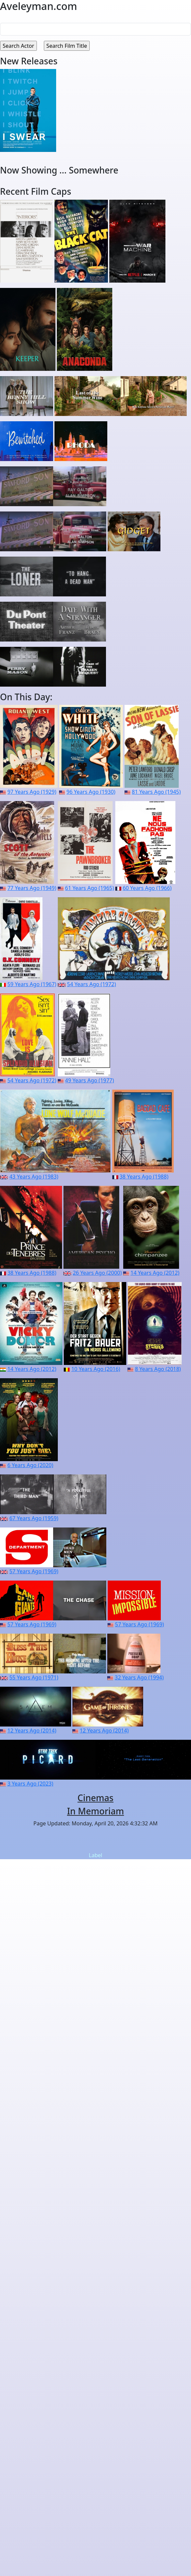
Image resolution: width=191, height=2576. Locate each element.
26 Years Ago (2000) (97, 1272)
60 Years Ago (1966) (147, 888)
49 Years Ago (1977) (89, 1080)
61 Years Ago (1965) (89, 888)
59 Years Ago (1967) (31, 984)
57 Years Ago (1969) (33, 1571)
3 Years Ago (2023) (30, 1783)
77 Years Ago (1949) (31, 888)
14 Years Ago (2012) (155, 1272)
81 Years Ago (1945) (156, 791)
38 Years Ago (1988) (144, 1176)
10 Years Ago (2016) (95, 1369)
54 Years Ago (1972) (91, 984)
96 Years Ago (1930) (90, 791)
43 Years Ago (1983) (33, 1176)
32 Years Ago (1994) (139, 1677)
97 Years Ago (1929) (31, 791)
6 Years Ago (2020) (30, 1465)
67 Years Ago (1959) (33, 1518)
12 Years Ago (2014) (31, 1730)
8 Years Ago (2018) (158, 1369)
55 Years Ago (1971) (33, 1677)
